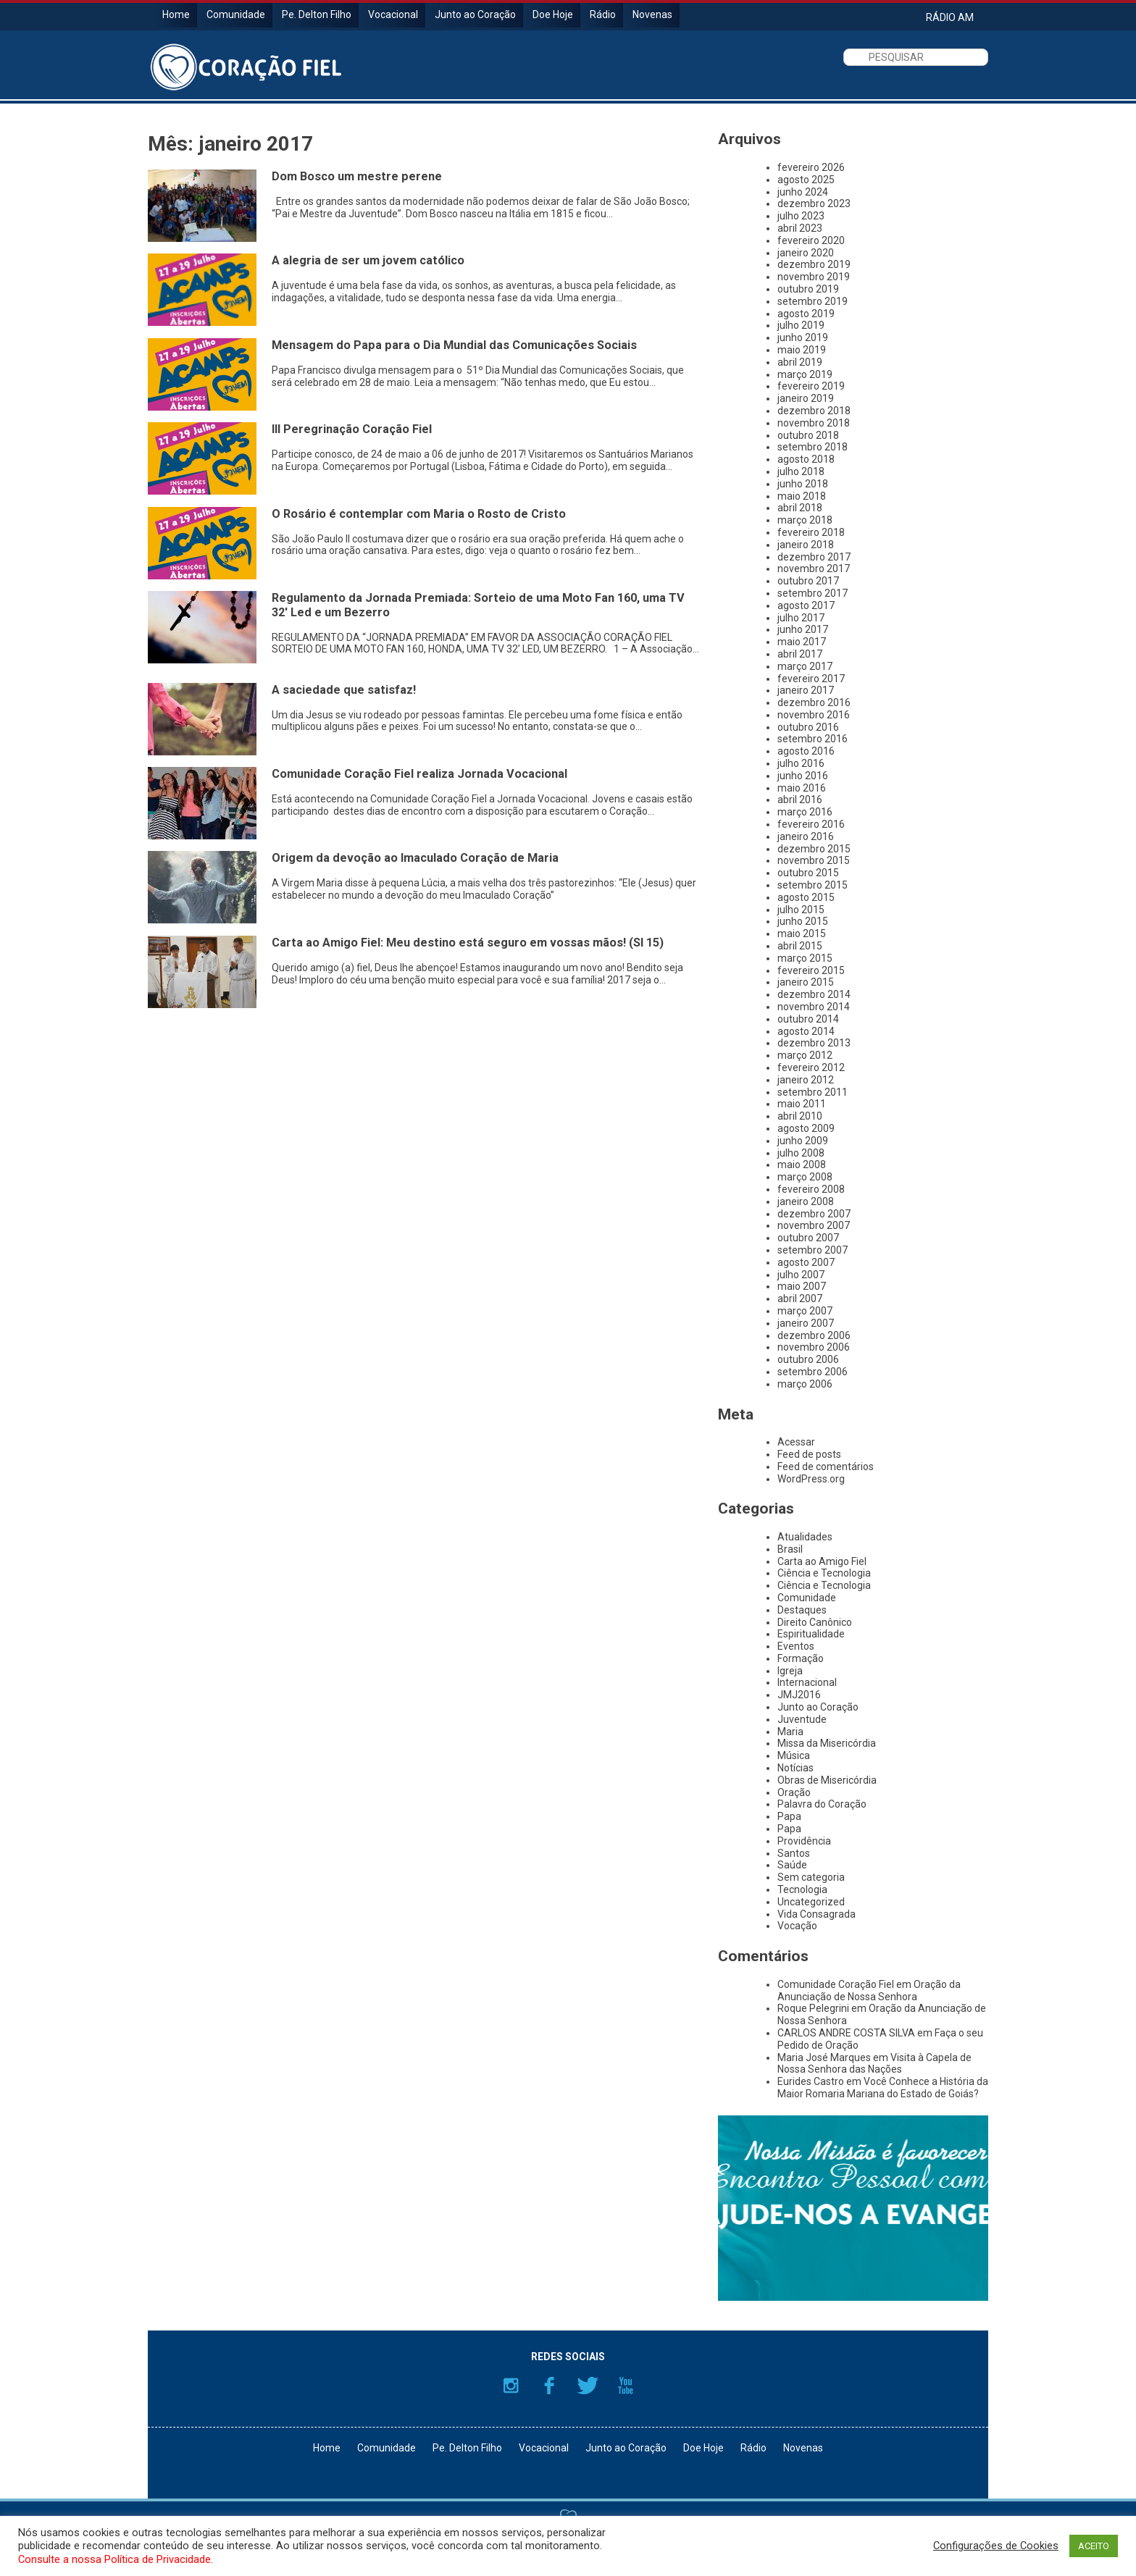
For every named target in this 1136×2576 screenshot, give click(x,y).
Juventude (802, 1719)
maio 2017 (801, 641)
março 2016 (804, 812)
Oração (794, 1792)
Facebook (549, 2385)
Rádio (603, 14)
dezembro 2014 (814, 994)
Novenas (652, 14)
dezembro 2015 (814, 849)
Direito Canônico (814, 1622)
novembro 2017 (813, 568)
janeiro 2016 (805, 836)
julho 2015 (800, 909)
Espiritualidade (811, 1634)
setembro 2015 (812, 885)
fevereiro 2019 (811, 386)
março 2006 (804, 1384)
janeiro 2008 (805, 1201)
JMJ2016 (799, 1694)
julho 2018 (800, 471)
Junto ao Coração (475, 14)
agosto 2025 (806, 179)
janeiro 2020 (805, 253)
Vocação (797, 1925)
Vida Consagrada (816, 1914)
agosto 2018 (806, 459)
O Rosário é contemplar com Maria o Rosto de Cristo (419, 514)
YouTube (626, 2385)
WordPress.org (811, 1479)
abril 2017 (799, 654)
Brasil (790, 1549)
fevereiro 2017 (811, 678)
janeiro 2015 (805, 982)
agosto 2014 (806, 1031)
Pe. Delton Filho (316, 14)
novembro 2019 (813, 276)
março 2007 (804, 1311)
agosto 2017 (806, 605)
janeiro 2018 (805, 544)
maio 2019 (801, 350)
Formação (800, 1658)
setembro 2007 (812, 1250)
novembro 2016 (813, 715)
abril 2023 (799, 228)
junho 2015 (802, 921)
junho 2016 (802, 775)
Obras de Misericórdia (827, 1780)
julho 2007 (800, 1274)
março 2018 (804, 520)
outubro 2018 (808, 435)
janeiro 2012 (805, 1080)
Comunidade (235, 14)
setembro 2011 (812, 1092)
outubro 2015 (808, 872)
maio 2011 (801, 1103)
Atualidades (804, 1537)
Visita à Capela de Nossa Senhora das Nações (874, 2064)
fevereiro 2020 (811, 240)
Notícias (795, 1768)
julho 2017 (800, 618)
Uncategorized (811, 1902)
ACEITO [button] (1093, 2546)
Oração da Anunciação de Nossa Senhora (869, 1990)
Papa (789, 1816)
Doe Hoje (552, 14)
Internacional (807, 1682)
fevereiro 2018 (811, 532)
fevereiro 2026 (811, 167)
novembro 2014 (813, 1006)
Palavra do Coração (821, 1804)
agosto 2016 (806, 751)
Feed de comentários (825, 1466)
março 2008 (804, 1177)
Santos (793, 1853)
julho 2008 (800, 1153)
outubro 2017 (808, 581)
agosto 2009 (806, 1128)
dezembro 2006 (814, 1335)
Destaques (802, 1610)
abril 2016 (799, 799)
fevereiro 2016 (811, 824)
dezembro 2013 (814, 1043)
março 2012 (804, 1055)
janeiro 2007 (805, 1323)
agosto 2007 (806, 1262)
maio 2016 (801, 788)
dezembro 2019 (814, 264)
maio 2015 (801, 933)
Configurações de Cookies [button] (995, 2545)
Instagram (511, 2385)
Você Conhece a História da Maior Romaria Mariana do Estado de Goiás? (882, 2087)
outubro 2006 (808, 1359)
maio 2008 (801, 1164)
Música (793, 1755)
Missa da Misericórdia (826, 1743)
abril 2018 (799, 507)
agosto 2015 (806, 897)
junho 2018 (802, 484)
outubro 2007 (808, 1237)
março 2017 (804, 666)
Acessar (796, 1442)
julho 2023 (800, 216)
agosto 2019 (806, 313)
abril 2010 (799, 1116)
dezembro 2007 (814, 1214)
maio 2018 (801, 496)
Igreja (790, 1671)
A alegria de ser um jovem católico (368, 260)
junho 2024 (802, 192)
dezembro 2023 (814, 203)
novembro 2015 (813, 860)
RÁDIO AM (950, 17)
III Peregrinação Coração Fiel (352, 429)
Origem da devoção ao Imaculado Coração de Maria (415, 858)
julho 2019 (800, 325)
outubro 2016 (808, 727)
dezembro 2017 (814, 557)
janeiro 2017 (805, 690)
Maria (790, 1731)
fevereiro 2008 (811, 1189)
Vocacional (393, 14)
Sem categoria (811, 1877)
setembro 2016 (812, 738)
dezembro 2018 (814, 410)
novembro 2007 (813, 1225)
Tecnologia (802, 1889)
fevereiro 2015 (811, 970)
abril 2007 (799, 1298)
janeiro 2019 (805, 398)
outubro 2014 (808, 1019)
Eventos (795, 1646)
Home (176, 14)
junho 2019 (802, 337)
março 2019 (804, 374)
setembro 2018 (812, 447)
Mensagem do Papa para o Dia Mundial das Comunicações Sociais (454, 345)
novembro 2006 (813, 1347)
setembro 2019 (812, 301)
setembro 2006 (812, 1371)
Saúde (792, 1865)
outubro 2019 (808, 289)
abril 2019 (799, 362)
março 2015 (804, 958)
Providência (804, 1841)
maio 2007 (801, 1286)
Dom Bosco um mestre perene (357, 176)
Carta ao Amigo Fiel (821, 1561)
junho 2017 (802, 629)
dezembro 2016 (814, 702)
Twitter (587, 2385)
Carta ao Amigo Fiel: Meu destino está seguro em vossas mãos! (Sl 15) (468, 942)
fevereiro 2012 (811, 1067)
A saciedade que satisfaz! (344, 690)
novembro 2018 (813, 423)
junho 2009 (802, 1140)
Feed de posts (809, 1454)
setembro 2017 (812, 593)
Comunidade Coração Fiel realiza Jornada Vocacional (419, 774)
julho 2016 (800, 763)
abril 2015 (799, 946)
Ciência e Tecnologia (824, 1573)
